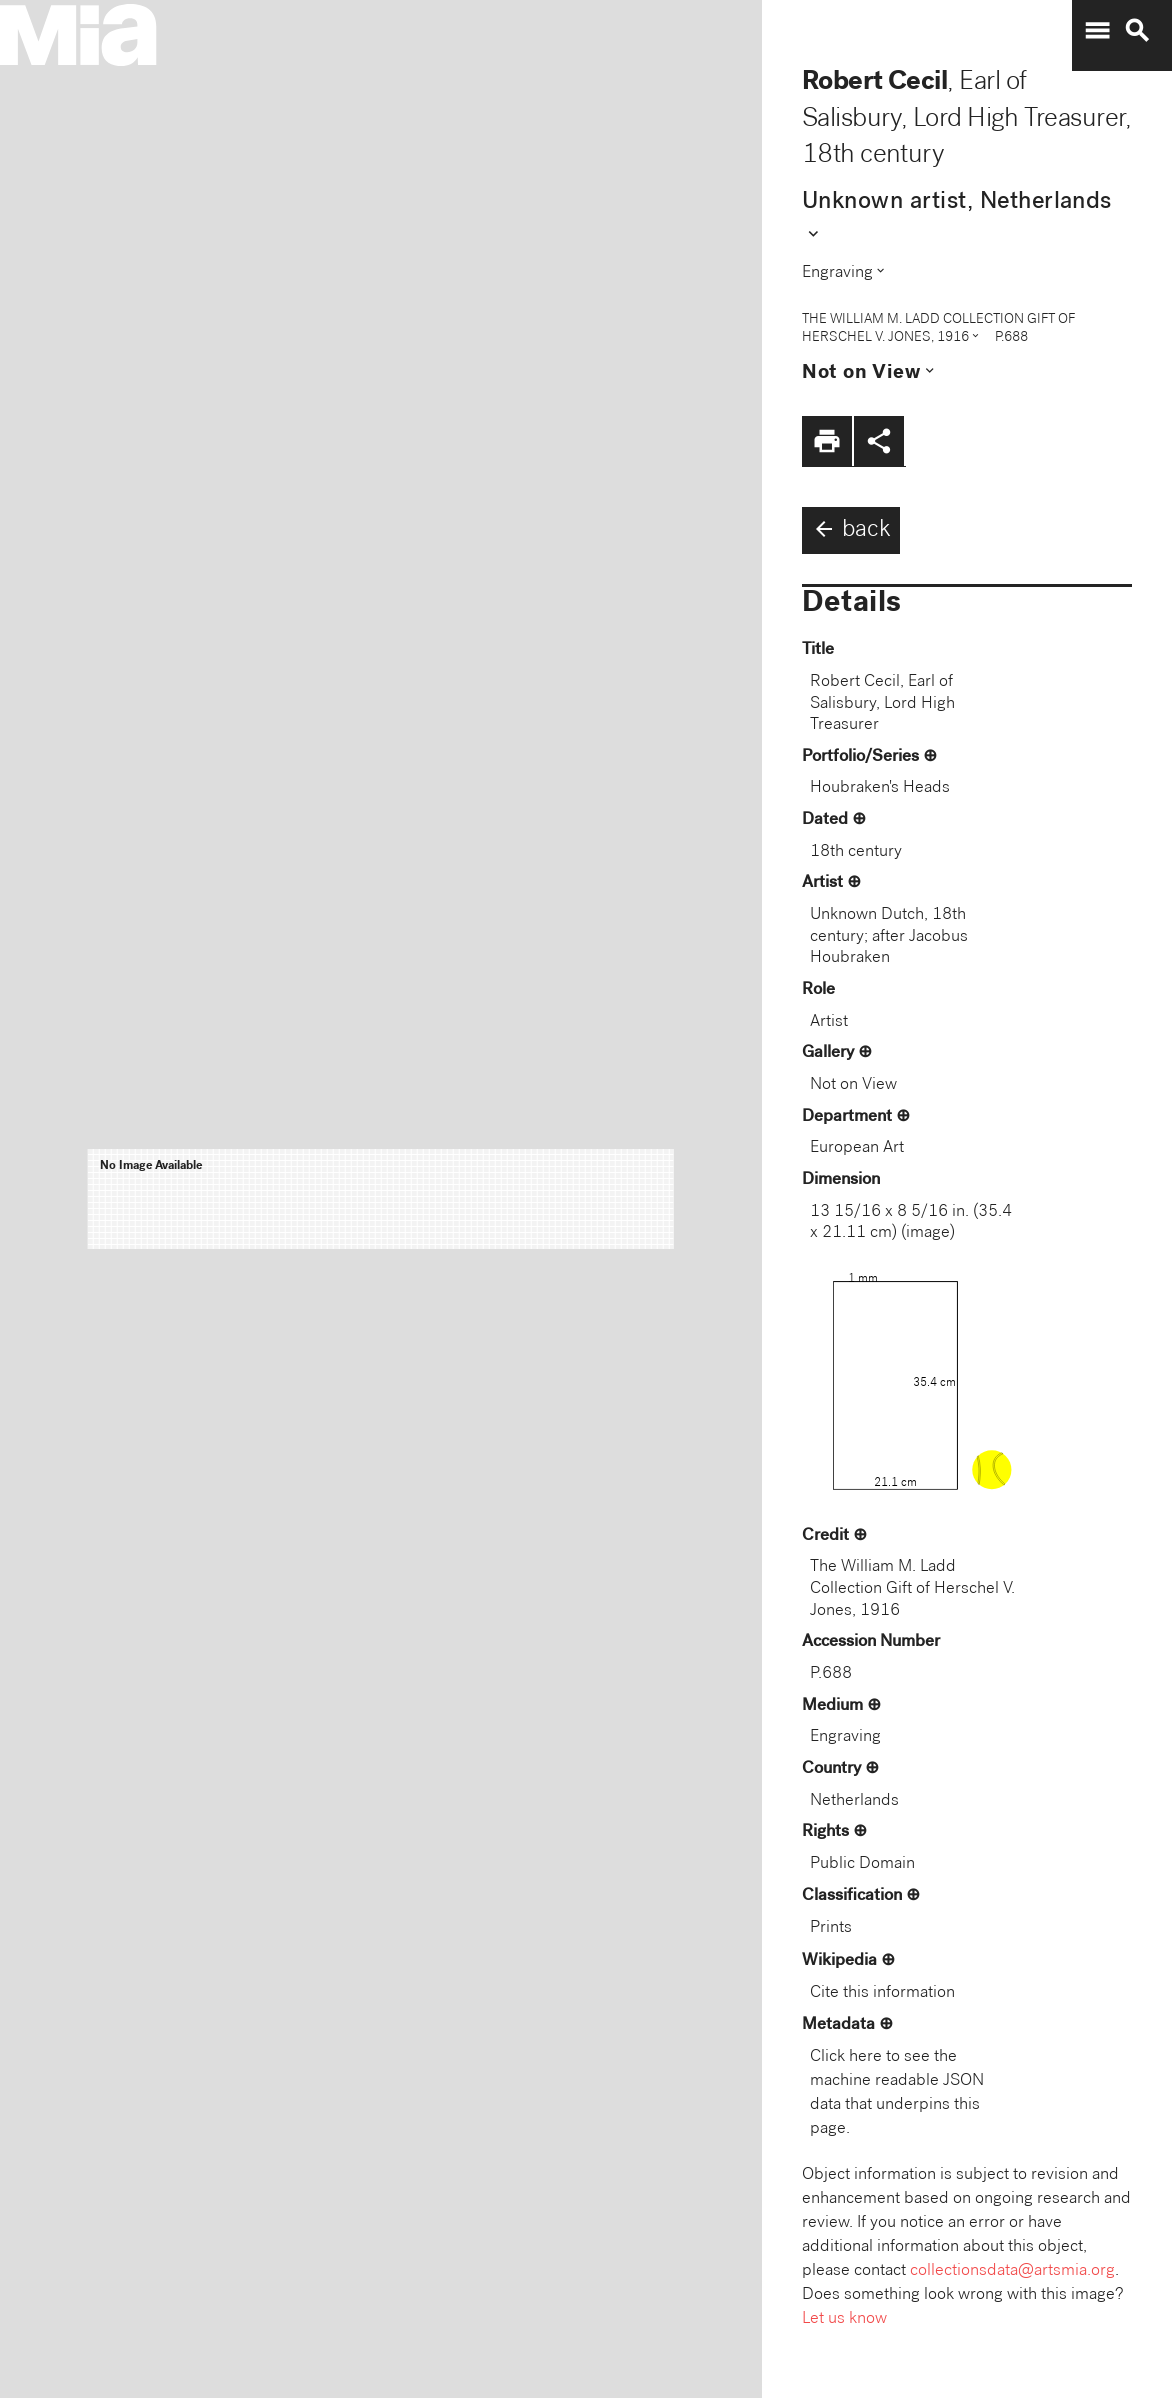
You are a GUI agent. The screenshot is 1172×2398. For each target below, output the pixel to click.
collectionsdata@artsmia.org (1012, 2271)
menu (1097, 31)
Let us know (844, 2319)
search (1137, 31)
